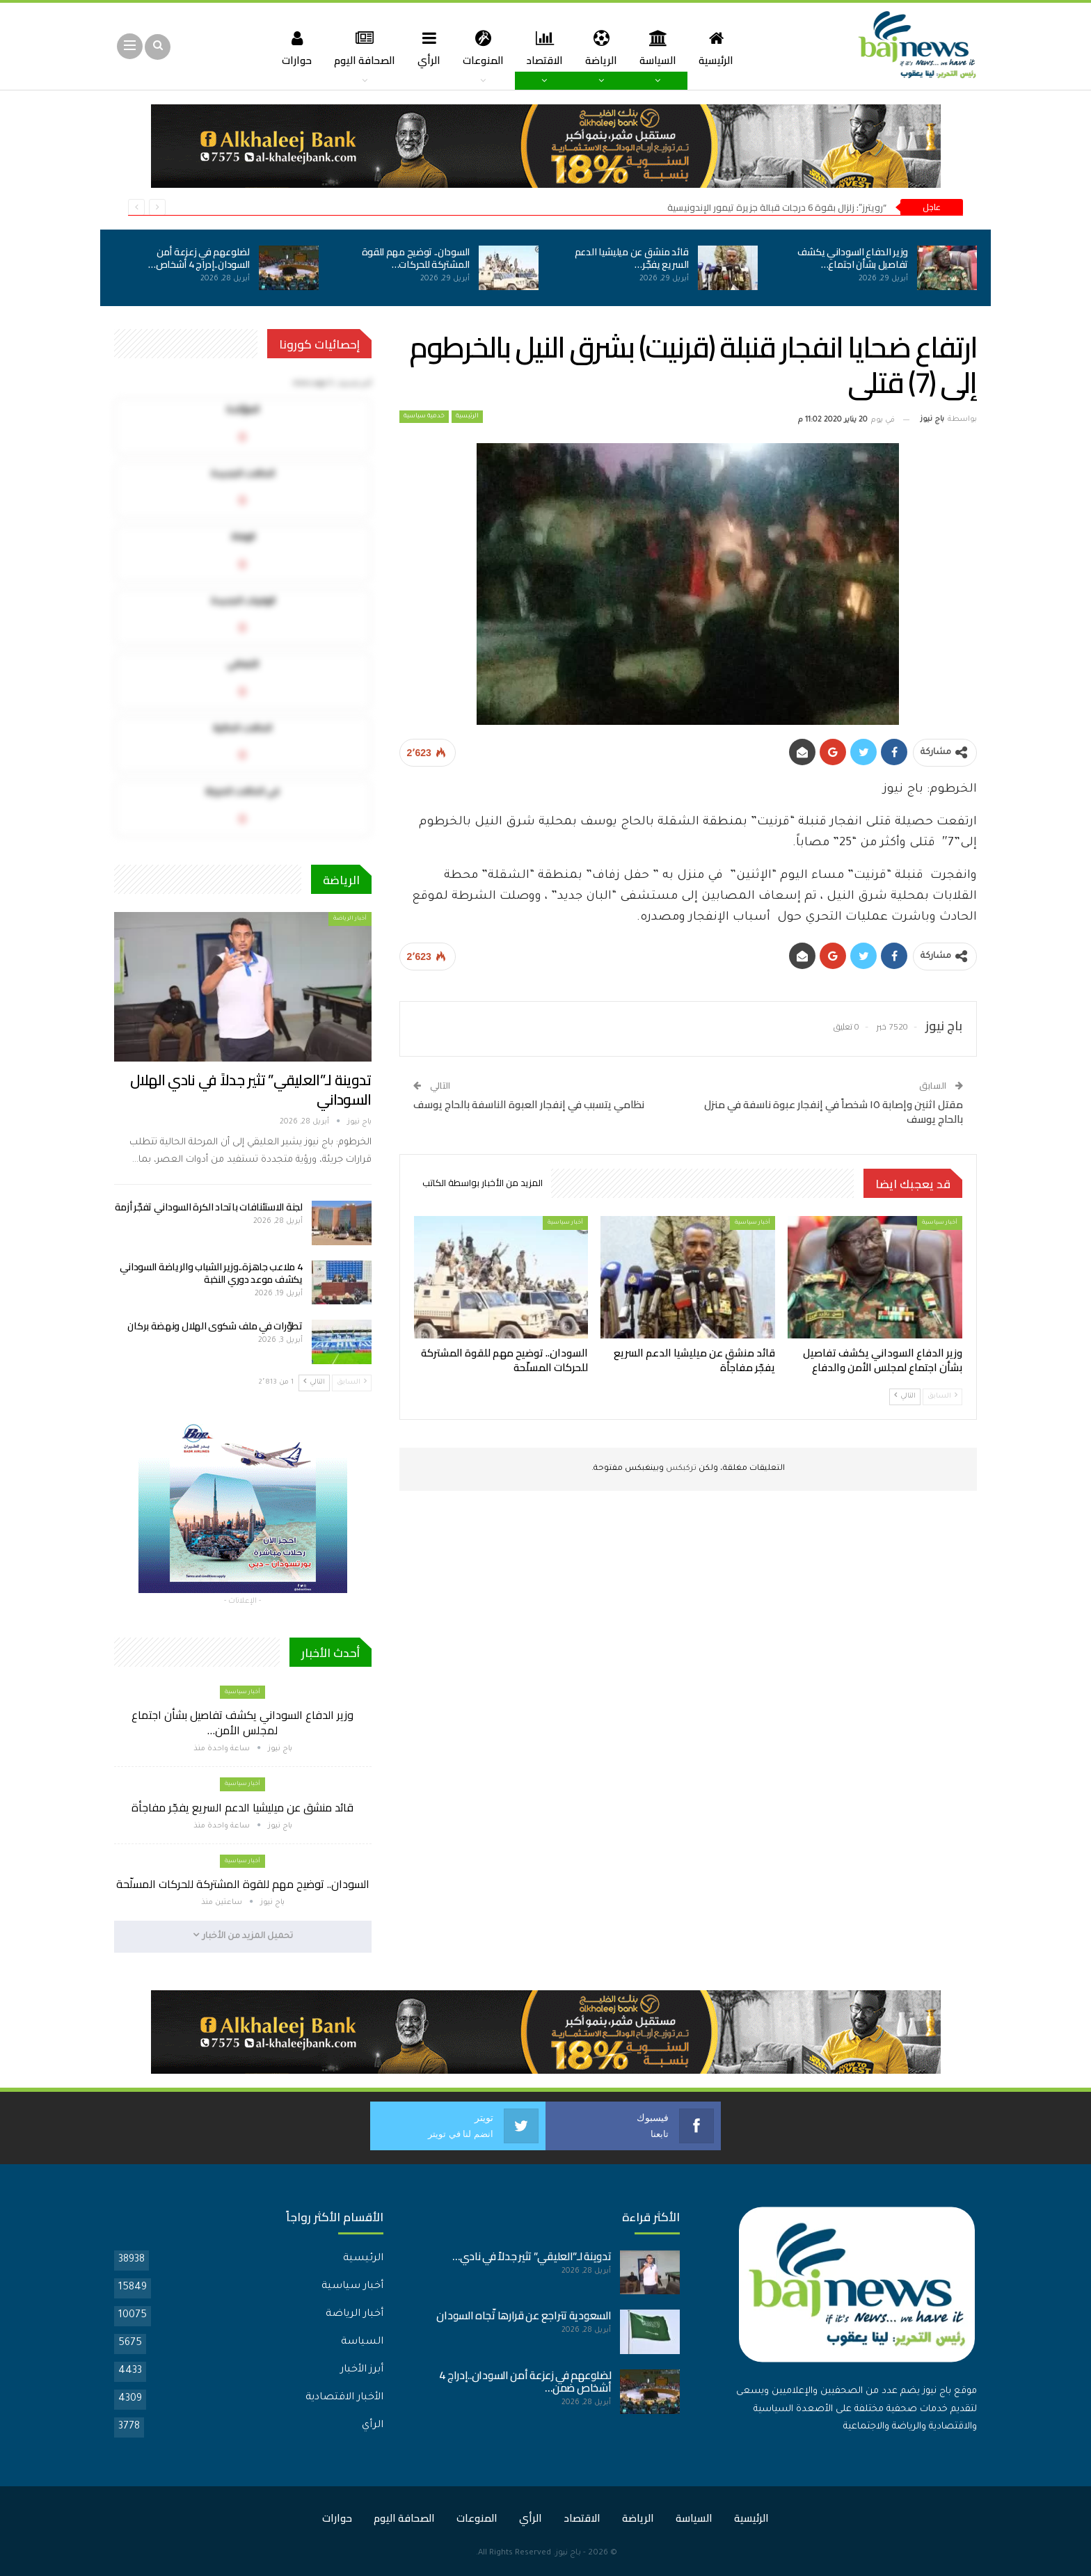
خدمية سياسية (424, 416)
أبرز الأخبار (361, 2369)
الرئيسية (723, 47)
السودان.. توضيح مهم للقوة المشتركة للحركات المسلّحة (242, 1883)
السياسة (662, 47)
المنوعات (481, 47)
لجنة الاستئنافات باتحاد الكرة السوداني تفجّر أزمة (209, 1207)
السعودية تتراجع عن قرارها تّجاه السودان (523, 2315)
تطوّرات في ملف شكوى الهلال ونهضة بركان (214, 1326)
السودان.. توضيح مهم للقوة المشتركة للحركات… (416, 258)
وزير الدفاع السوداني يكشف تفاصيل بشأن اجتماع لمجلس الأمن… (242, 1722)
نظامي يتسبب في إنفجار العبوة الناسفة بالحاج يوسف (528, 1104)
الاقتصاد (545, 47)
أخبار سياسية (939, 1222)
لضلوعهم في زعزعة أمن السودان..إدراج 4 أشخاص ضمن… (525, 2381)
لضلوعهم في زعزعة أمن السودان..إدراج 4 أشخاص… (199, 258)
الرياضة (604, 47)
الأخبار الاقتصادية (344, 2397)
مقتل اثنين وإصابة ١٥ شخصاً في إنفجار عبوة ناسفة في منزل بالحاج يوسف (833, 1111)
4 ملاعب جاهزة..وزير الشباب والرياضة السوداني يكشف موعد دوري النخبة (211, 1273)
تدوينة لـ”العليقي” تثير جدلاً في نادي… (532, 2256)
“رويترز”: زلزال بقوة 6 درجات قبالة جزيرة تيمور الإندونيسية (776, 207)
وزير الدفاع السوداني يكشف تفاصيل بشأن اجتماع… (853, 258)
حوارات (289, 47)
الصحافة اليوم (359, 47)
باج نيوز (568, 2552)
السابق (942, 1395)
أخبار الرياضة (350, 918)
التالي (905, 1395)
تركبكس (680, 1468)
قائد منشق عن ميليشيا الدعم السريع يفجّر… (632, 258)
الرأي (426, 47)
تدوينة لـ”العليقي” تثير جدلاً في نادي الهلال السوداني (251, 1089)
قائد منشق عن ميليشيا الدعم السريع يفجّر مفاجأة (242, 1807)
